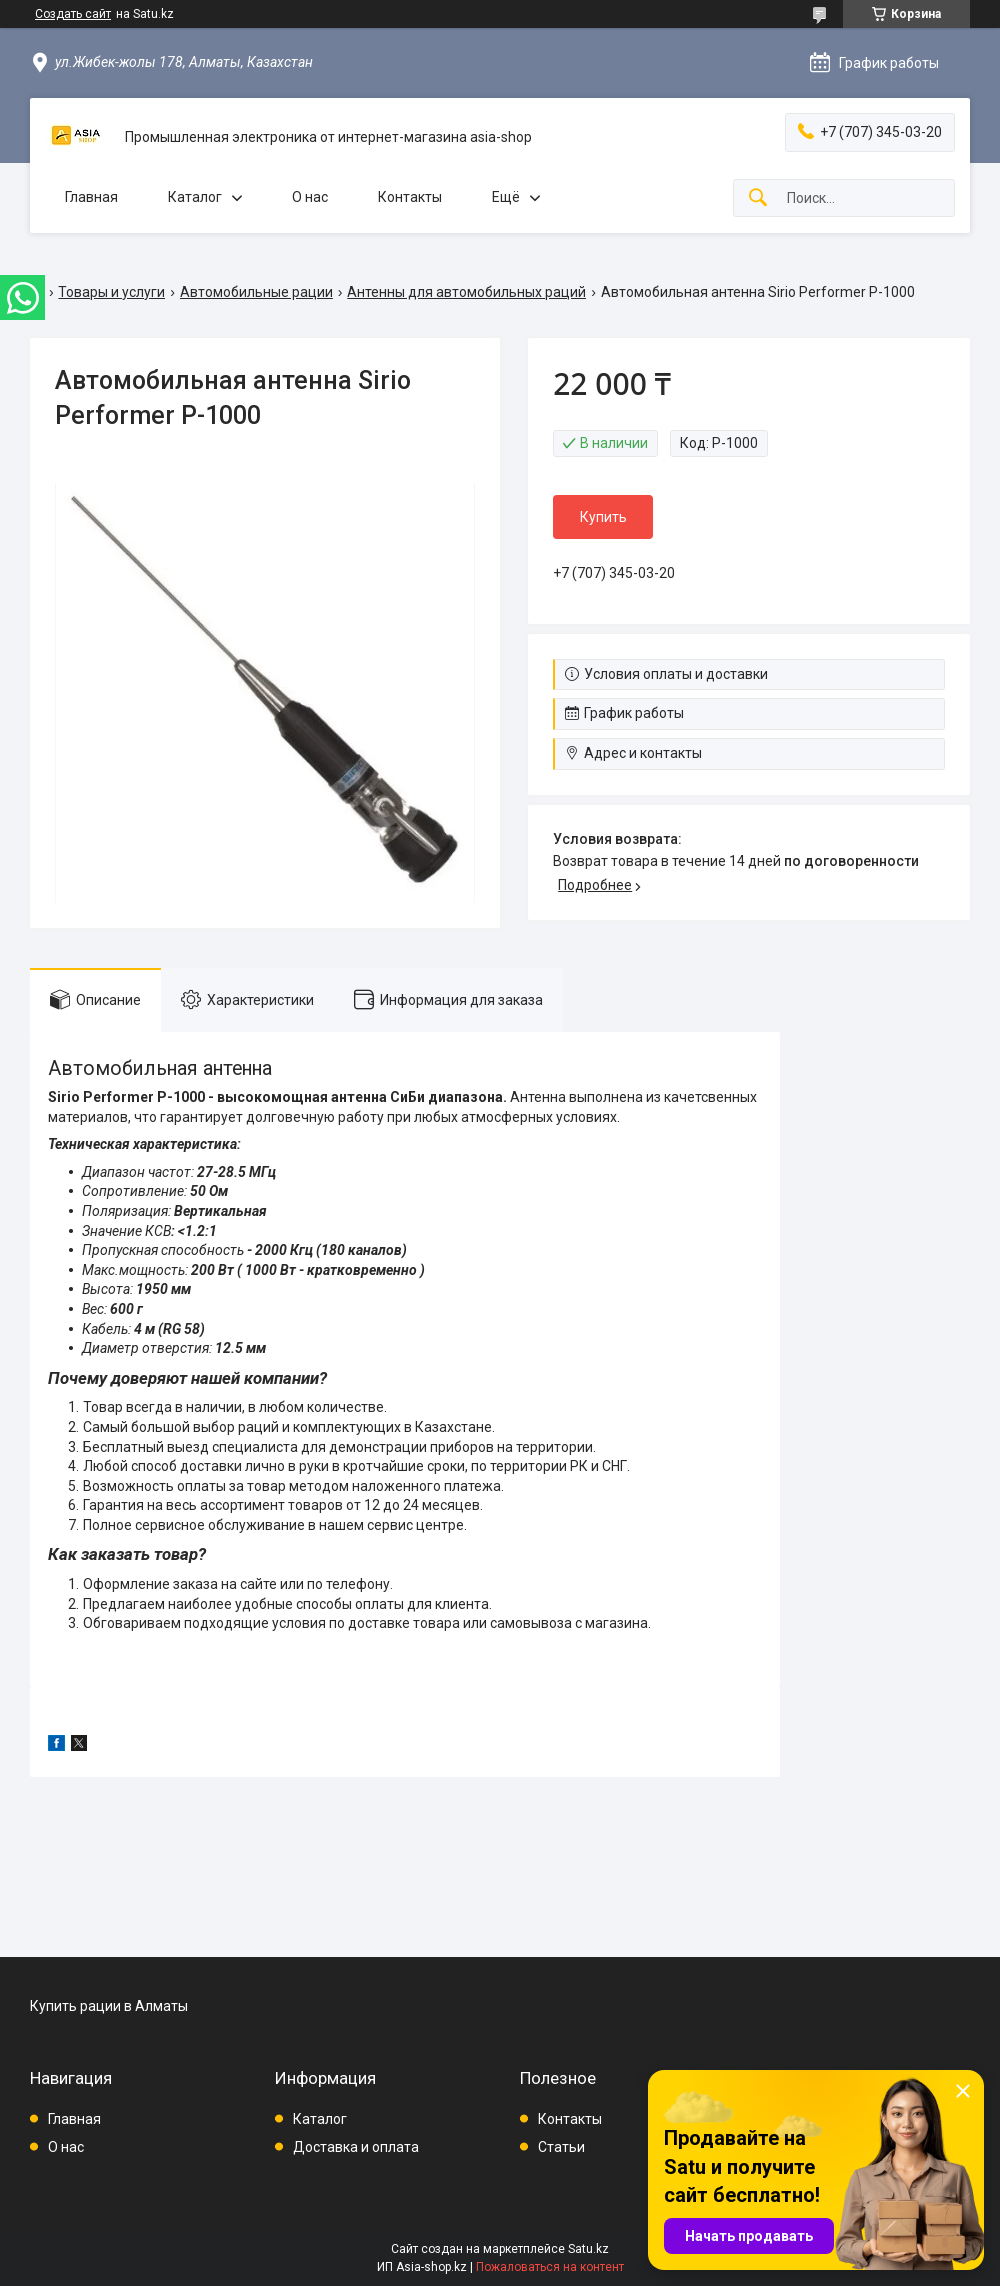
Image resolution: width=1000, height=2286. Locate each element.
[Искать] (758, 198)
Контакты (410, 197)
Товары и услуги (111, 292)
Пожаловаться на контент (550, 2267)
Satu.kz (588, 2249)
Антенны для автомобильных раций (466, 292)
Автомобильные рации (256, 292)
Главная (91, 197)
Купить (603, 517)
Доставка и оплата (356, 2147)
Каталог (195, 197)
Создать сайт (73, 14)
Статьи (561, 2147)
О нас (310, 197)
